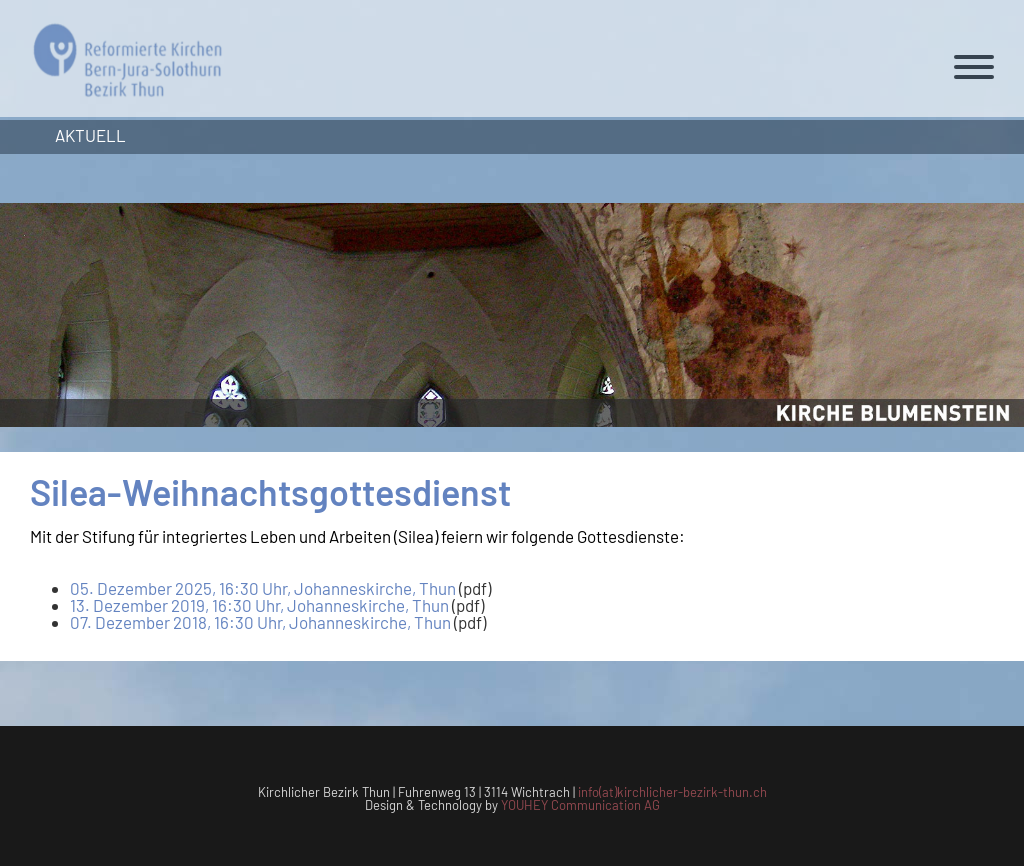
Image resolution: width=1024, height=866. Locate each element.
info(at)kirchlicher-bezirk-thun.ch (672, 792)
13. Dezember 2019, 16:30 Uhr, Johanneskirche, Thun (259, 605)
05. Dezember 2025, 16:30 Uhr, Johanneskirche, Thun (263, 588)
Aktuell (90, 135)
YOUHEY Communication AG (580, 805)
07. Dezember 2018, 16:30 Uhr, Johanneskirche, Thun (260, 622)
